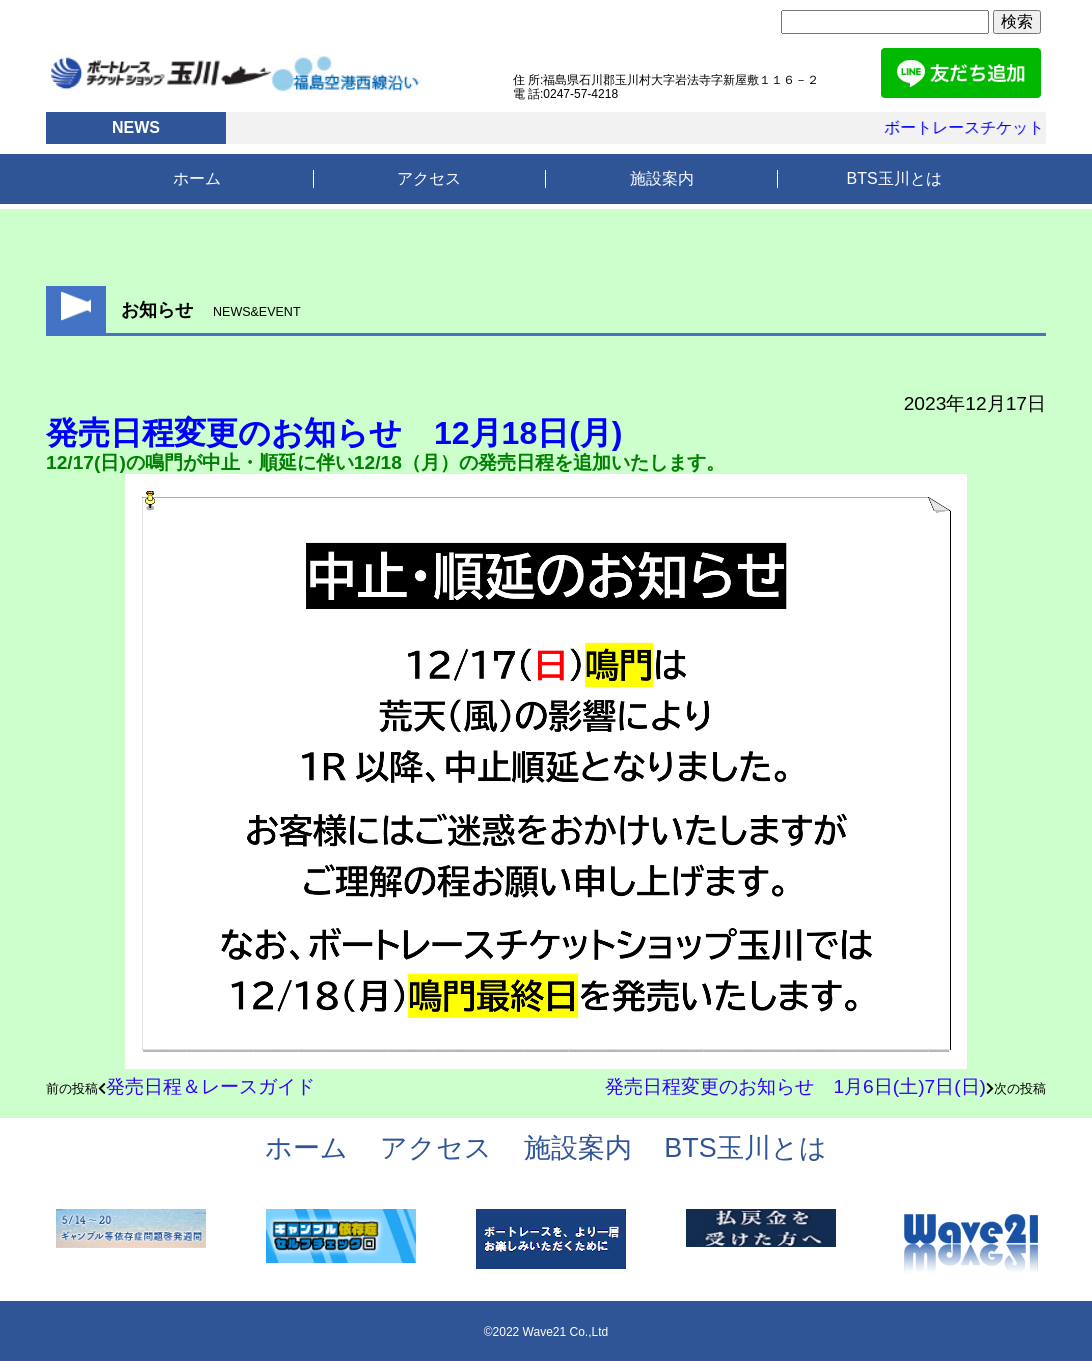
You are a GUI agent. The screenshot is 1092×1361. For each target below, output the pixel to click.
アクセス (429, 178)
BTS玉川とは (894, 178)
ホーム (197, 178)
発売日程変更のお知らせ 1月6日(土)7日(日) (795, 1086)
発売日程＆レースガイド (210, 1086)
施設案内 (662, 178)
